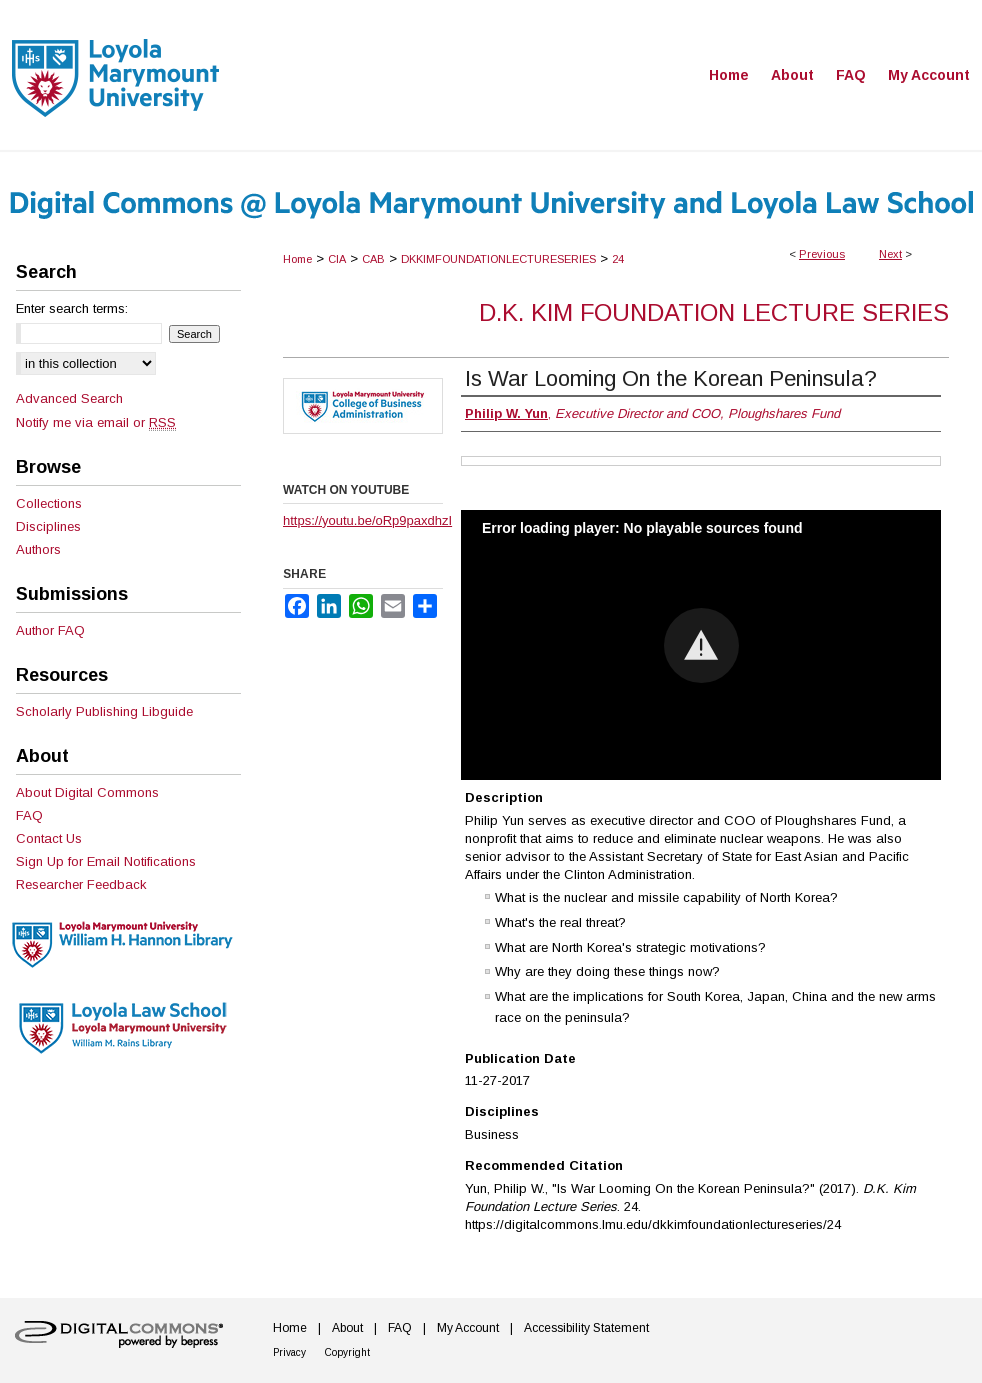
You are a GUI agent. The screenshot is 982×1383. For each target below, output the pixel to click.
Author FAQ (50, 630)
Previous (822, 254)
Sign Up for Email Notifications (106, 861)
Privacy (289, 1352)
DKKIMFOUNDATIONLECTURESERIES (498, 259)
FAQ (29, 815)
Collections (49, 503)
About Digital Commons (87, 792)
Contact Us (49, 838)
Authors (38, 549)
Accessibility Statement (586, 1328)
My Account (468, 1328)
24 (618, 259)
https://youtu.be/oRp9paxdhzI (367, 520)
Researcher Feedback (81, 884)
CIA (337, 259)
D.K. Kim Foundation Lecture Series (714, 312)
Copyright (347, 1352)
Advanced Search (69, 398)
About (347, 1328)
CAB (373, 259)
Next (890, 254)
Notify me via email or (96, 422)
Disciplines (48, 526)
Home (297, 259)
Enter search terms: (72, 308)
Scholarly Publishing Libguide (104, 711)
